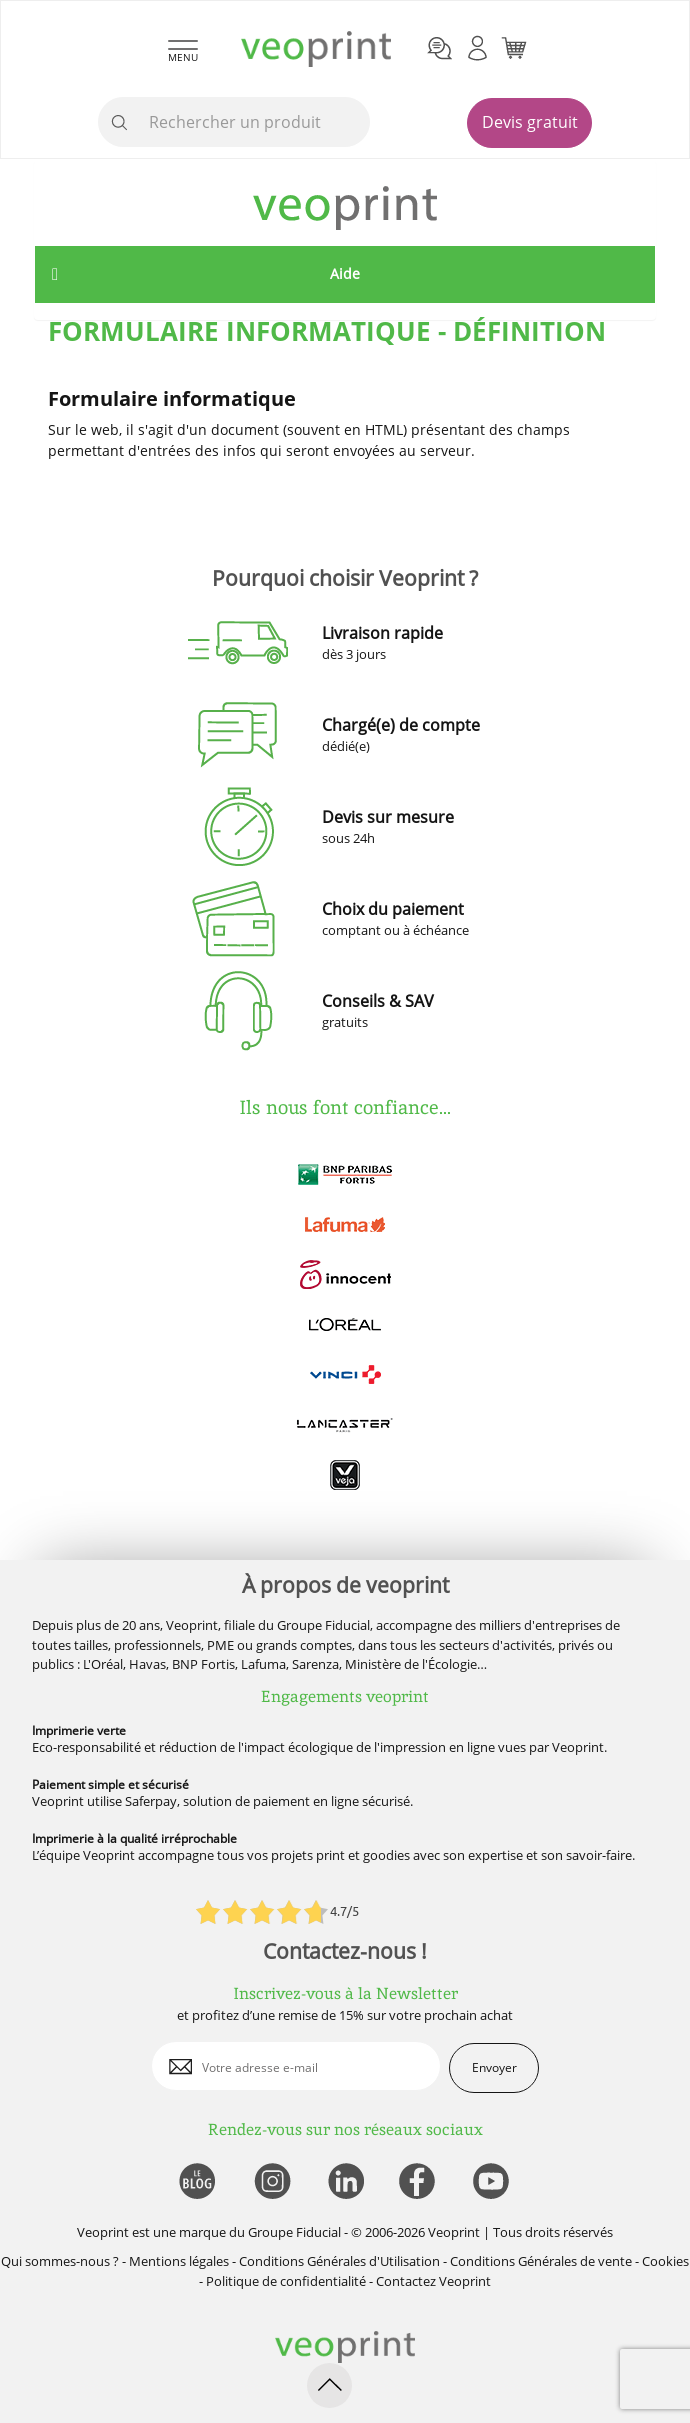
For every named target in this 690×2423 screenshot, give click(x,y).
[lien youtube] (493, 2182)
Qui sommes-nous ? (60, 2261)
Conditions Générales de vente (541, 2261)
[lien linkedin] (345, 2182)
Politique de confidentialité (286, 2281)
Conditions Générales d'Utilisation (339, 2261)
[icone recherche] (120, 123)
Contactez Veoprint (433, 2281)
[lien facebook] (419, 2182)
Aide (345, 273)
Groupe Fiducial (294, 2232)
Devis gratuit (530, 122)
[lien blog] (196, 2182)
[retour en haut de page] (329, 2385)
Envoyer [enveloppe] (494, 2067)
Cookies (665, 2261)
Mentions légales (179, 2261)
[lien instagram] (270, 2182)
